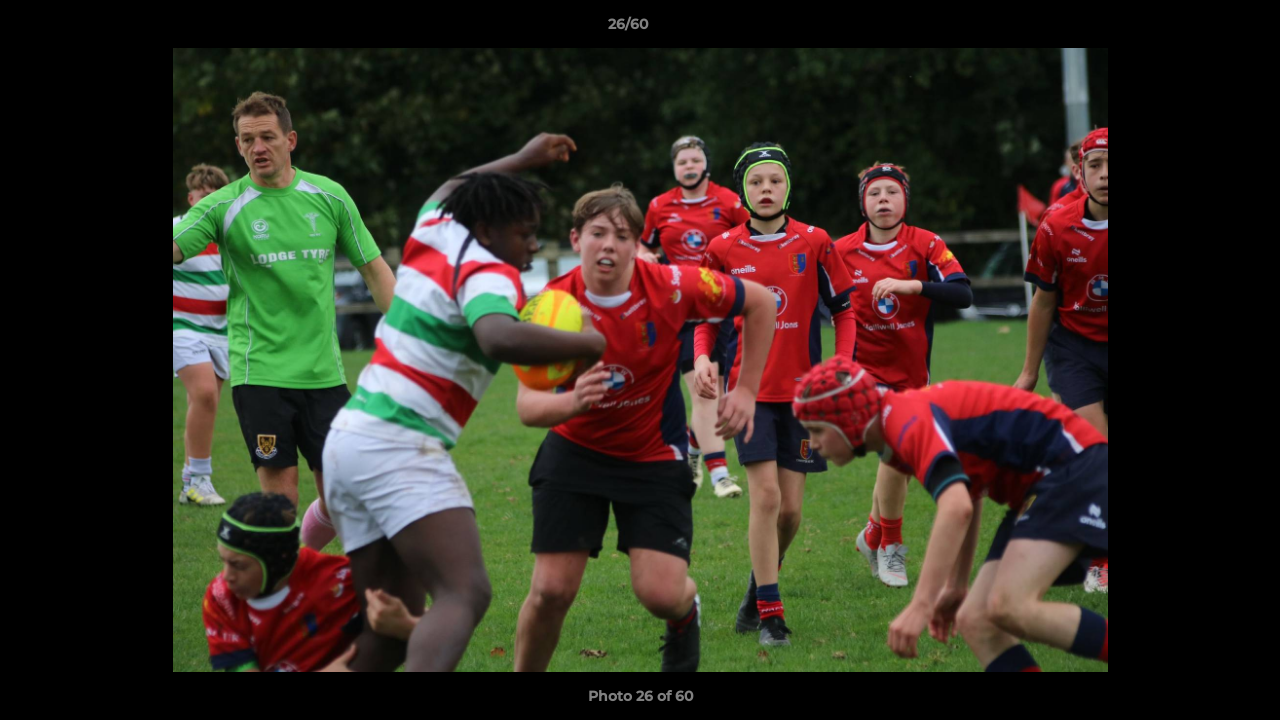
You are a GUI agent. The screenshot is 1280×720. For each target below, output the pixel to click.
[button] (1196, 29)
